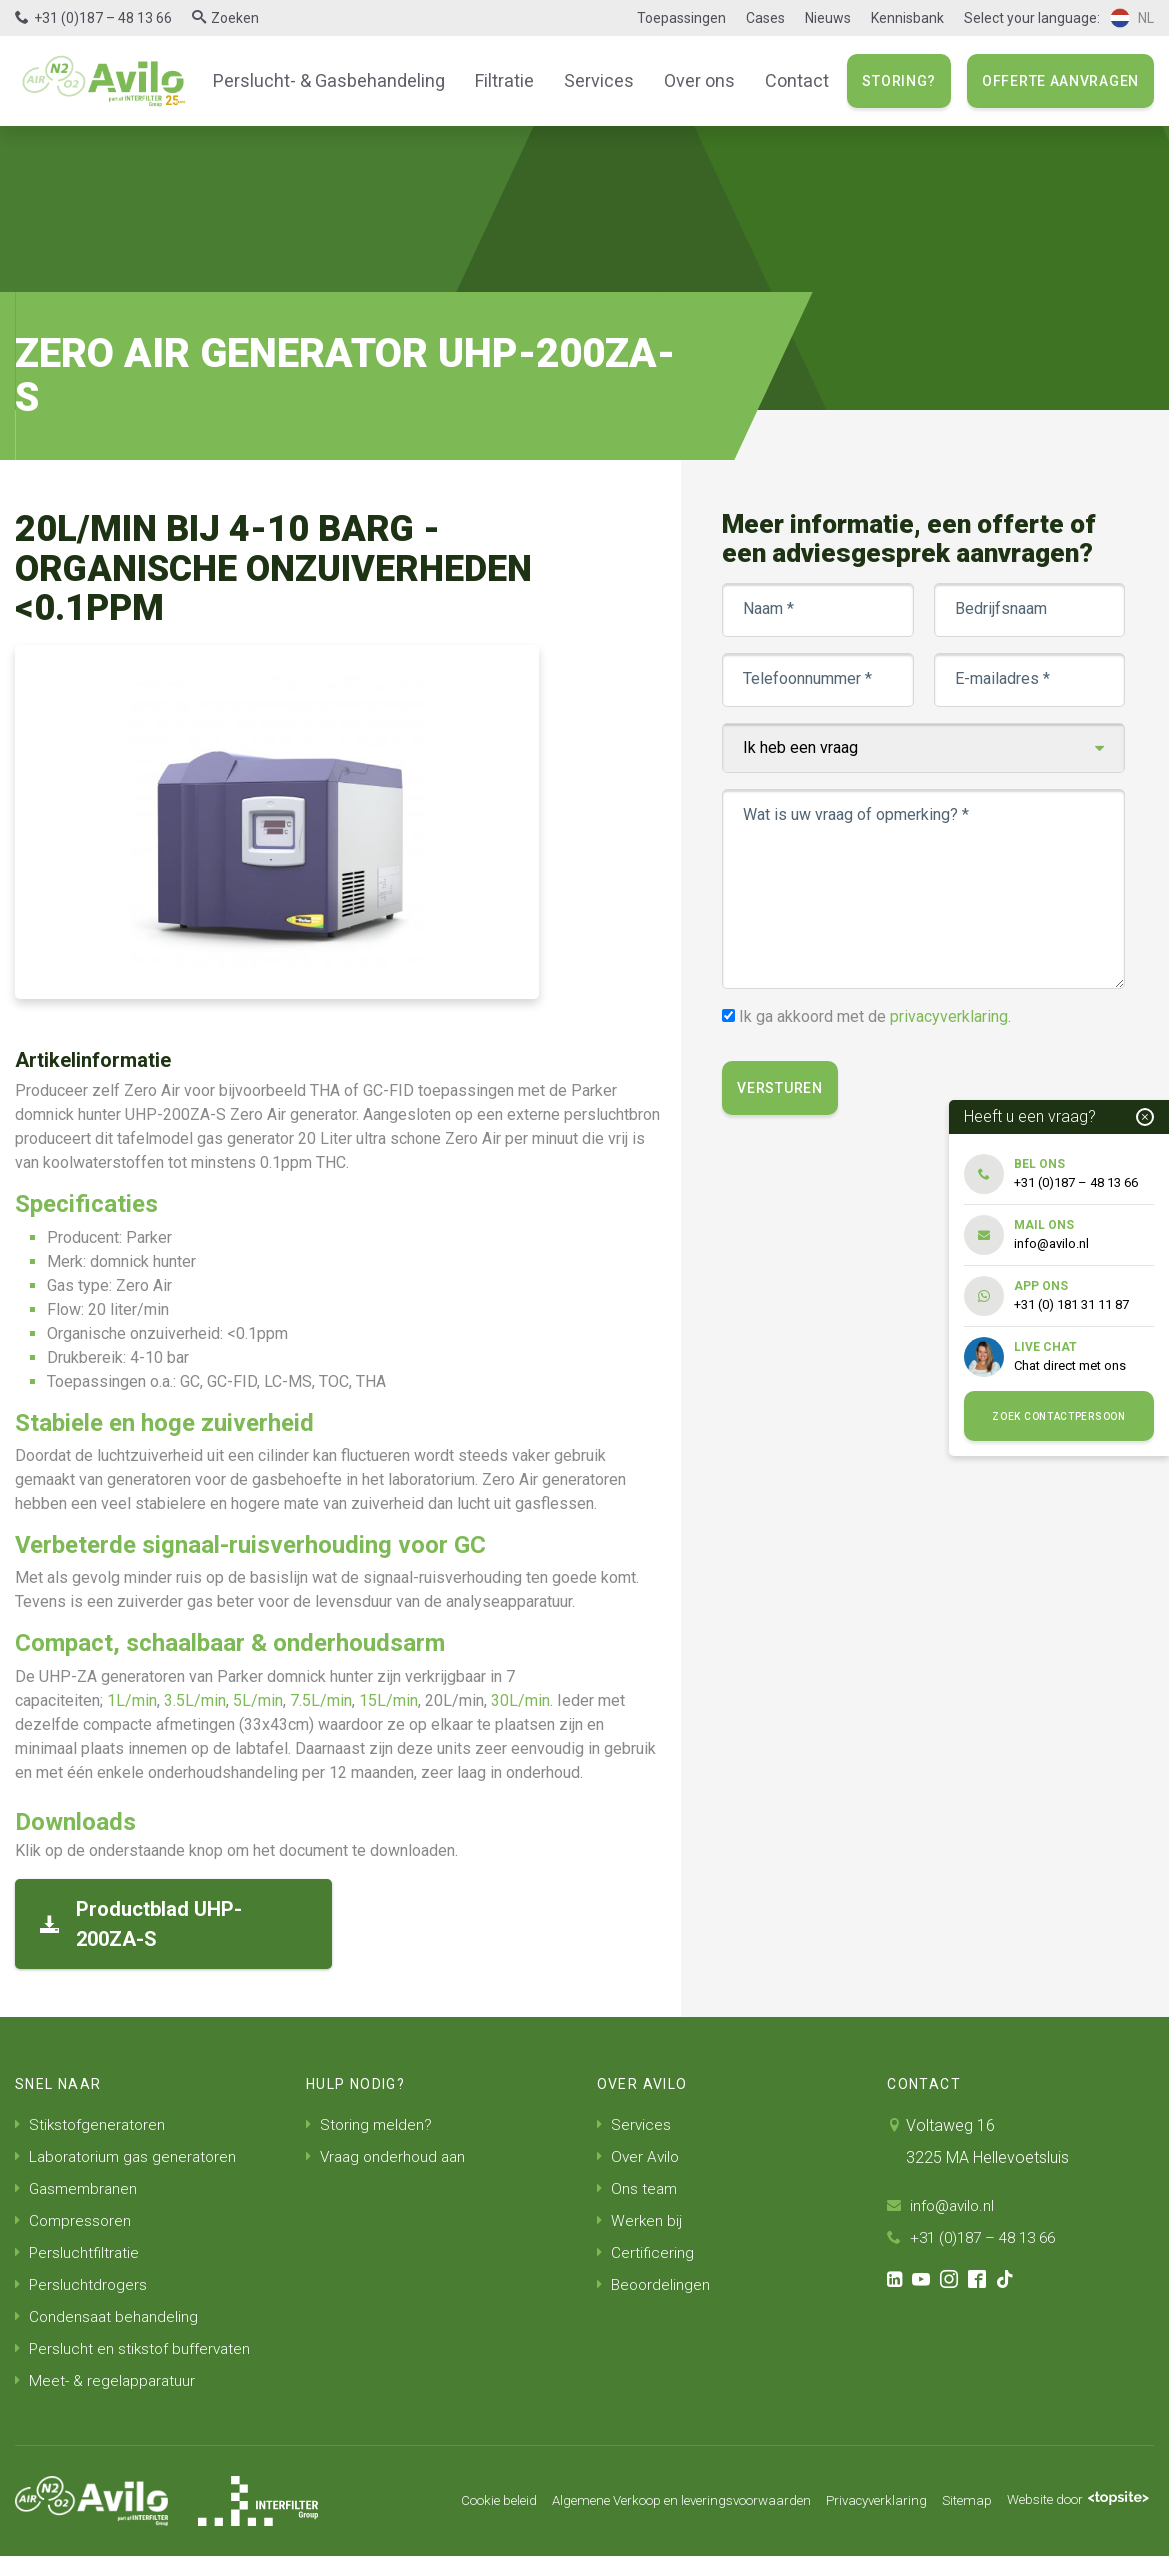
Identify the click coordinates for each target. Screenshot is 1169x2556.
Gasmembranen (78, 2188)
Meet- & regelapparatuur (107, 2380)
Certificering (646, 2252)
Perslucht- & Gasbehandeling (337, 80)
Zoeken (235, 18)
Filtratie (504, 80)
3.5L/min (195, 1700)
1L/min (132, 1700)
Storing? (899, 81)
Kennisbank (907, 18)
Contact (784, 80)
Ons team (638, 2188)
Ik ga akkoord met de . (876, 1016)
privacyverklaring (950, 1016)
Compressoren (74, 2220)
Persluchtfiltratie (78, 2252)
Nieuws (828, 18)
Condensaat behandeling (108, 2316)
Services (595, 80)
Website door (1072, 2501)
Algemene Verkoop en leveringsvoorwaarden (650, 2501)
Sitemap (955, 2501)
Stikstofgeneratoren (92, 2124)
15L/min (388, 1700)
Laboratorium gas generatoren (129, 2156)
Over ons (690, 80)
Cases (765, 18)
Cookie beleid (453, 2501)
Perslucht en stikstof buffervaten (135, 2348)
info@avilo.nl (943, 2205)
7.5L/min (321, 1700)
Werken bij (640, 2220)
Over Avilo (639, 2156)
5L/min (258, 1700)
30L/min (520, 1700)
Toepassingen (681, 18)
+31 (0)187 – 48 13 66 (103, 18)
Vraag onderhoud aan (389, 2156)
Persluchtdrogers (82, 2284)
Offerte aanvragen (1060, 81)
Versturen (780, 1088)
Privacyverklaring (860, 2501)
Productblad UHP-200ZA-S (141, 1924)
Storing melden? (370, 2124)
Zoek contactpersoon (1058, 1416)
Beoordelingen (655, 2284)
